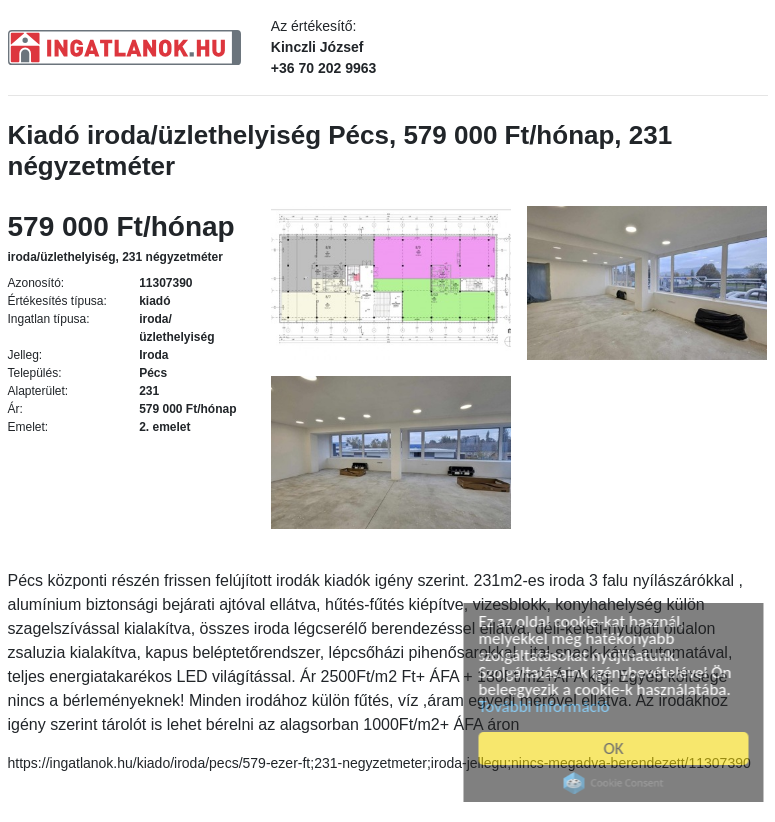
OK (617, 748)
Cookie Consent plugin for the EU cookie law (617, 783)
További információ (547, 706)
